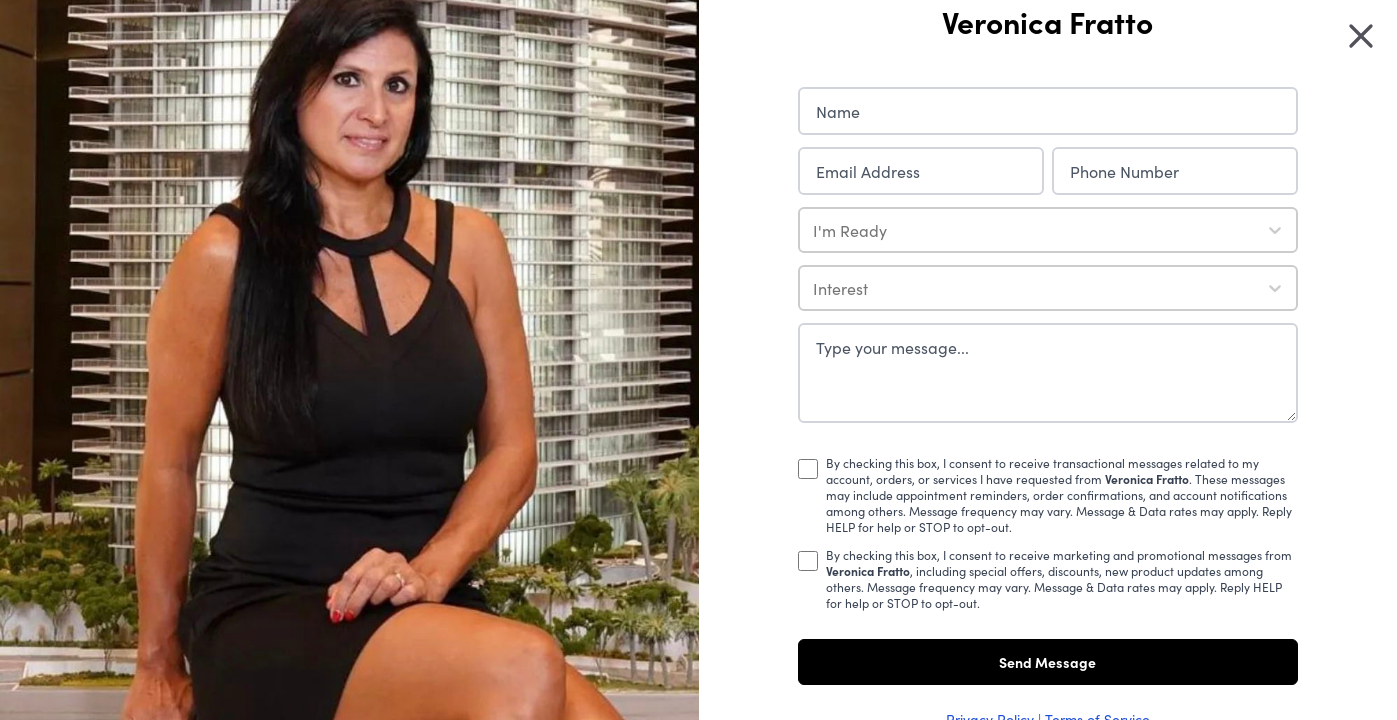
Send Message (1047, 662)
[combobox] (815, 230)
